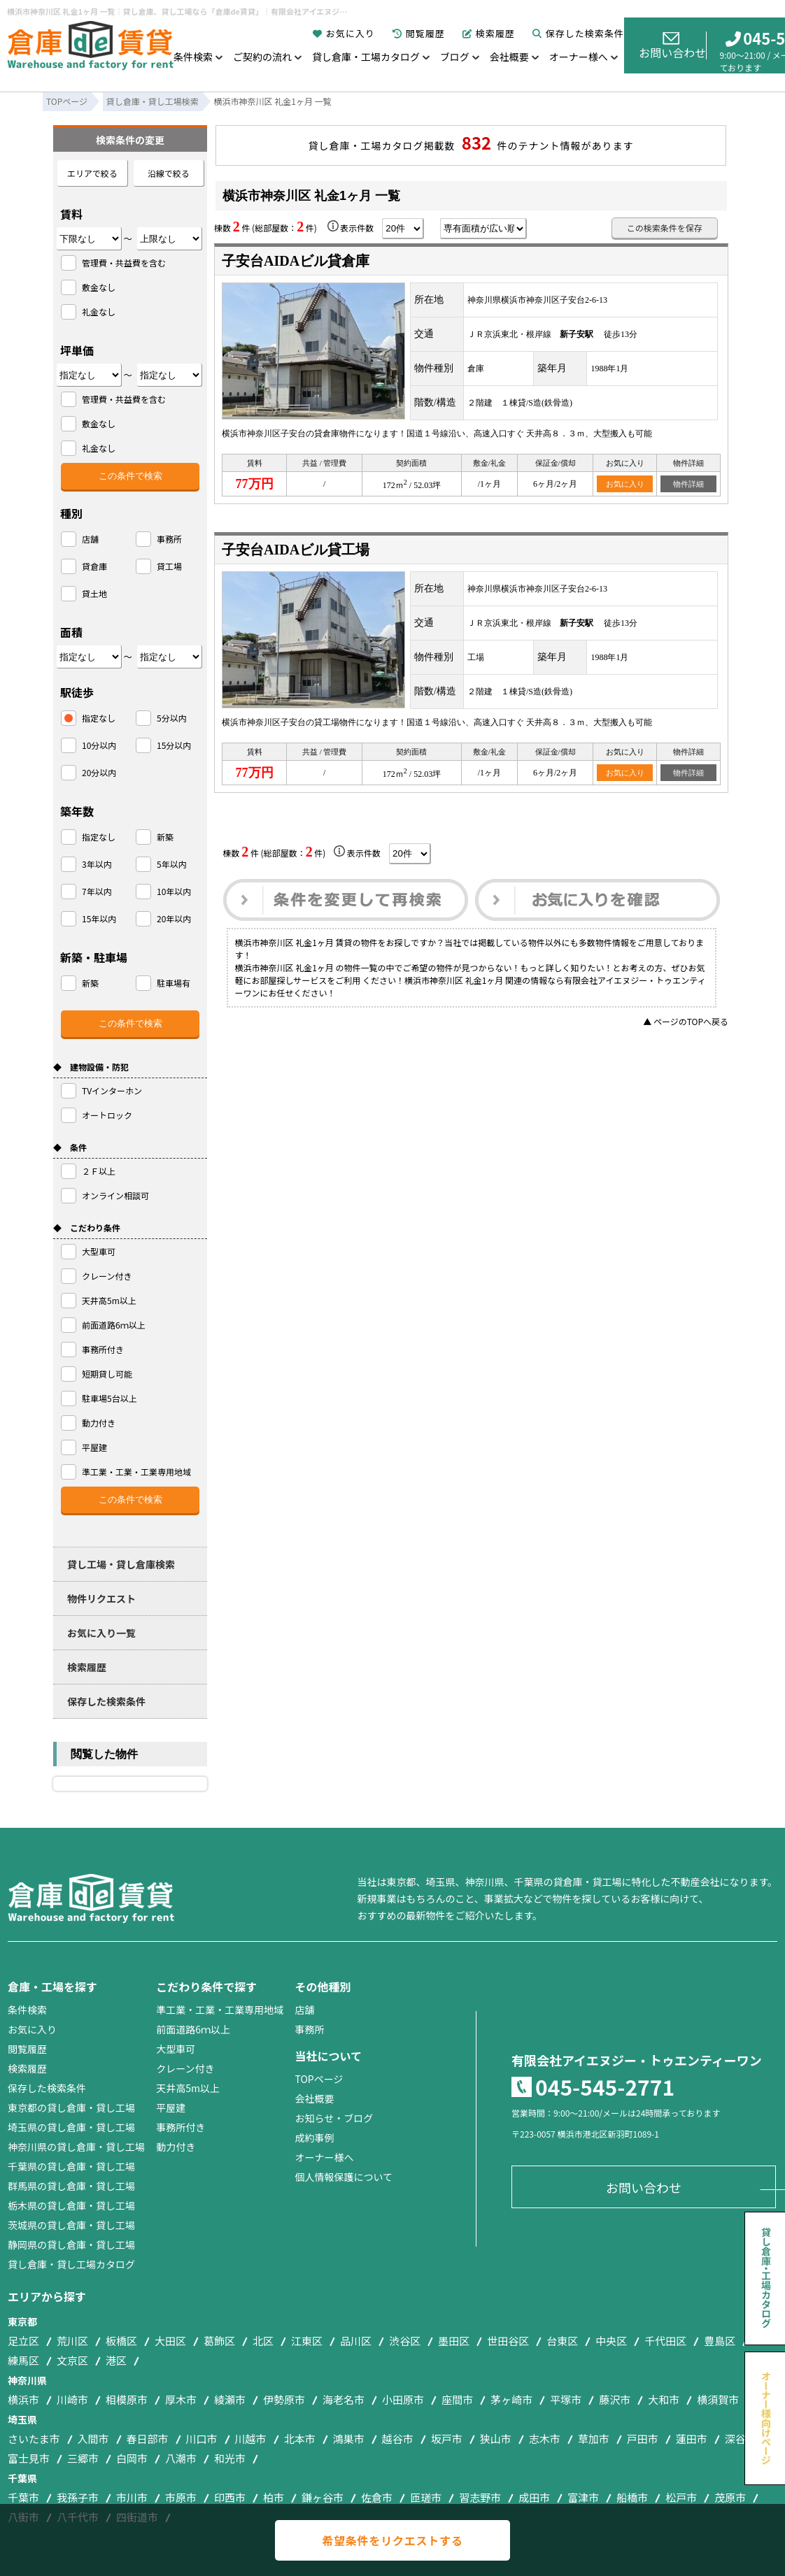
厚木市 (181, 2399)
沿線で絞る (169, 173)
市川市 (132, 2497)
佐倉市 (376, 2497)
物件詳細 (688, 484)
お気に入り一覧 (101, 1633)
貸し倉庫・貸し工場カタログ (71, 2264)
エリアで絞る (92, 173)
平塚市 (565, 2399)
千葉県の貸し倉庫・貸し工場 (71, 2166)
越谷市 (397, 2438)
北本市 (300, 2438)
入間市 (93, 2438)
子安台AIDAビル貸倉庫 (295, 261)
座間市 (457, 2399)
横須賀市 (718, 2399)
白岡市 (132, 2458)
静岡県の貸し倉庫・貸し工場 (71, 2245)
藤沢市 (614, 2399)
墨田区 (453, 2340)
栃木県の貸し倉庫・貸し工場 (71, 2205)
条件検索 (193, 57)
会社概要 (509, 57)
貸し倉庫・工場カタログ (366, 57)
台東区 (562, 2340)
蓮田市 (691, 2438)
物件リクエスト (101, 1598)
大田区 (170, 2340)
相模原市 (127, 2399)
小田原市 (403, 2399)
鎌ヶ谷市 (323, 2497)
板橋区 (121, 2340)
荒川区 (72, 2340)
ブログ (454, 57)
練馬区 (23, 2360)
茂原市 (730, 2497)
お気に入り (344, 33)
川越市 (251, 2438)
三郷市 (83, 2458)
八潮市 (181, 2458)
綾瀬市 (230, 2399)
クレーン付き (185, 2068)
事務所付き (180, 2127)
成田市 (534, 2497)
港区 (116, 2360)
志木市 (544, 2438)
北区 (263, 2340)
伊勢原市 (284, 2399)
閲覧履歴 (418, 33)
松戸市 (681, 2497)
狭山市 (495, 2438)
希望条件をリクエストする (392, 2540)
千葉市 (23, 2497)
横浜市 (23, 2399)
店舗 (304, 2010)
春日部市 (148, 2438)
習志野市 (480, 2497)
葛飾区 (219, 2340)
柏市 (273, 2497)
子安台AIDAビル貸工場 (295, 549)
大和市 (663, 2399)
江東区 (307, 2340)
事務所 (309, 2029)
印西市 (230, 2497)
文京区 (72, 2360)
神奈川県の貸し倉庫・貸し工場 (76, 2147)
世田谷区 (508, 2340)
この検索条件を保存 (664, 228)
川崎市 (72, 2399)
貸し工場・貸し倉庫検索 (121, 1564)
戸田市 (642, 2438)
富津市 (583, 2497)
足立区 (23, 2340)
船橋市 (632, 2497)
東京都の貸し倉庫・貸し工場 (71, 2108)
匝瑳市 (425, 2497)
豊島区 (719, 2340)
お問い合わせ (672, 45)
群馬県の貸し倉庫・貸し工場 (71, 2186)
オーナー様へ (578, 57)
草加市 (593, 2438)
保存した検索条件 (578, 33)
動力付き (175, 2147)
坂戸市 (446, 2438)
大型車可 (175, 2049)
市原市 (181, 2497)
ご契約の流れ (262, 57)
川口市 (202, 2438)
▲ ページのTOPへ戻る (685, 1021)
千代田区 (665, 2340)
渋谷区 (404, 2340)
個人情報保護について (343, 2177)
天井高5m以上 (188, 2088)
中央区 (611, 2340)
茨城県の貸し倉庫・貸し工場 (71, 2225)
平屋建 (170, 2108)
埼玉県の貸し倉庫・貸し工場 (71, 2127)
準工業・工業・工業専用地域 (219, 2010)
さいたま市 (34, 2438)
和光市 (230, 2458)
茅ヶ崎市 (511, 2399)
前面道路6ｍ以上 (193, 2029)
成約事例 (314, 2138)
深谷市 (740, 2438)
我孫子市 (78, 2497)
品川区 (356, 2340)
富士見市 (29, 2458)
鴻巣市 (349, 2438)
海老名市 (344, 2399)
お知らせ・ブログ (334, 2118)
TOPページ (319, 2079)
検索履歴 (488, 33)
